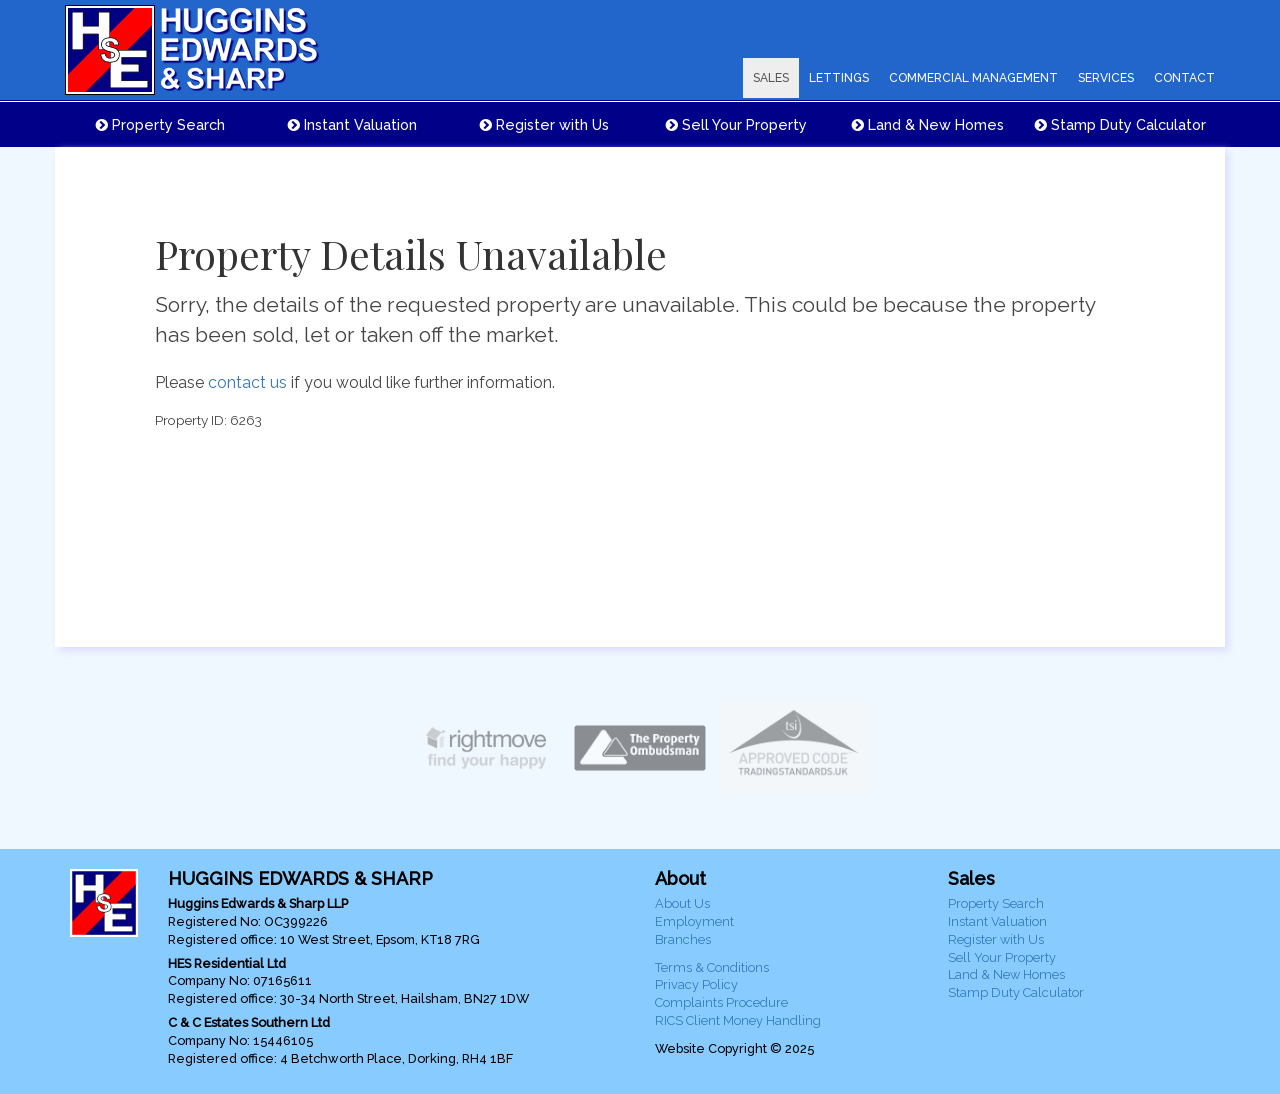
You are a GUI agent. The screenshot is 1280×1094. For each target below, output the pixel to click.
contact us (247, 382)
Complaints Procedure (721, 1002)
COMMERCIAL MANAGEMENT (973, 78)
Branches (683, 939)
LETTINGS (839, 78)
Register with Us (544, 124)
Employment (694, 921)
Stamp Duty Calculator (1120, 124)
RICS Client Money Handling (738, 1020)
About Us (682, 903)
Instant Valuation (352, 124)
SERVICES (1106, 78)
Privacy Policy (696, 984)
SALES (771, 78)
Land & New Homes (928, 124)
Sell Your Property (736, 124)
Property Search (160, 124)
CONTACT (1184, 78)
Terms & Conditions (712, 967)
